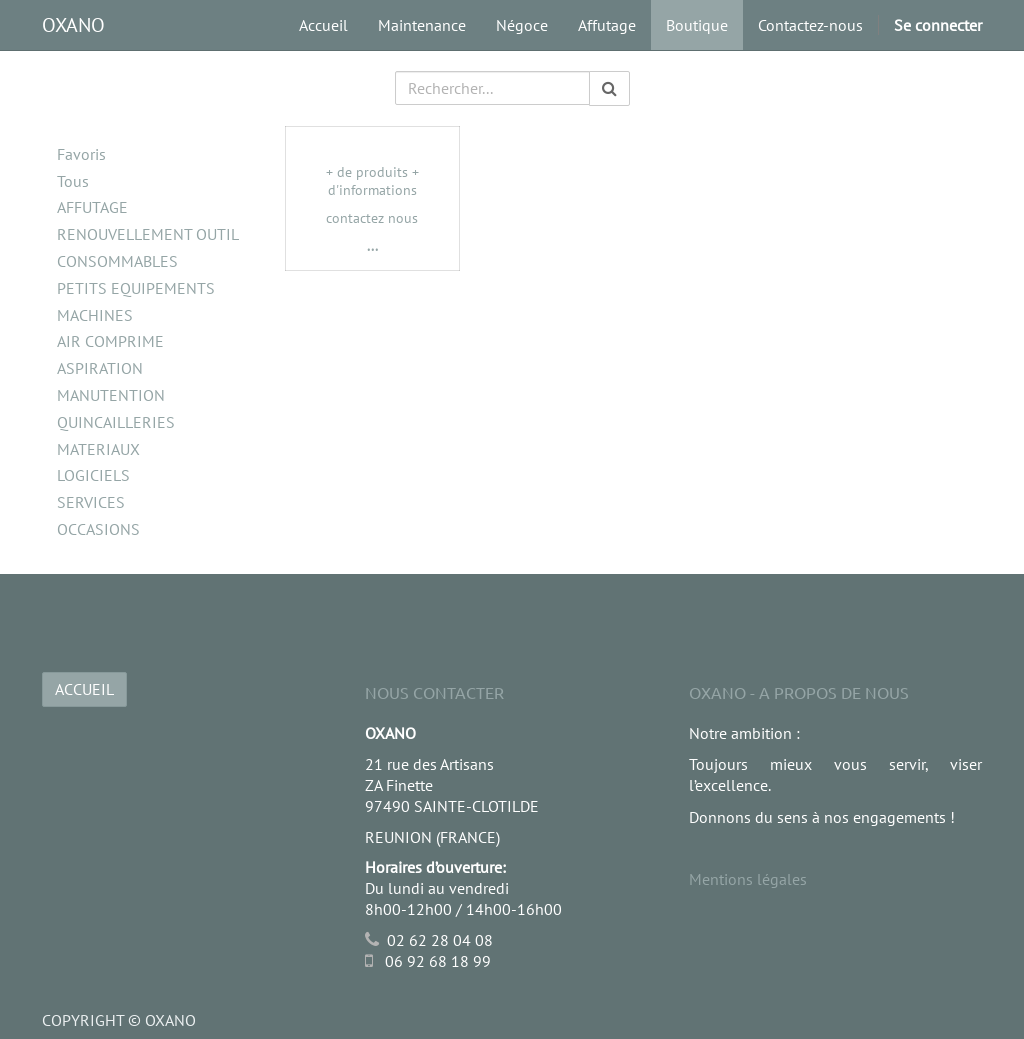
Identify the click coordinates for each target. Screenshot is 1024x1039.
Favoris (81, 154)
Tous (73, 181)
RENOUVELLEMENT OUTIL (148, 234)
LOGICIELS (93, 475)
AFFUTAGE (92, 207)
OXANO (73, 25)
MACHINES (95, 315)
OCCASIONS (98, 529)
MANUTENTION (111, 395)
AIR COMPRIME (110, 341)
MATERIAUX (98, 449)
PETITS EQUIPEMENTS (136, 288)
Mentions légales (748, 879)
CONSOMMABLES (117, 261)
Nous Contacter (434, 692)
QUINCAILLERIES (116, 422)
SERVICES (91, 502)
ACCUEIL (84, 689)
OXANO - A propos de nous (799, 692)
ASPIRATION (100, 368)
